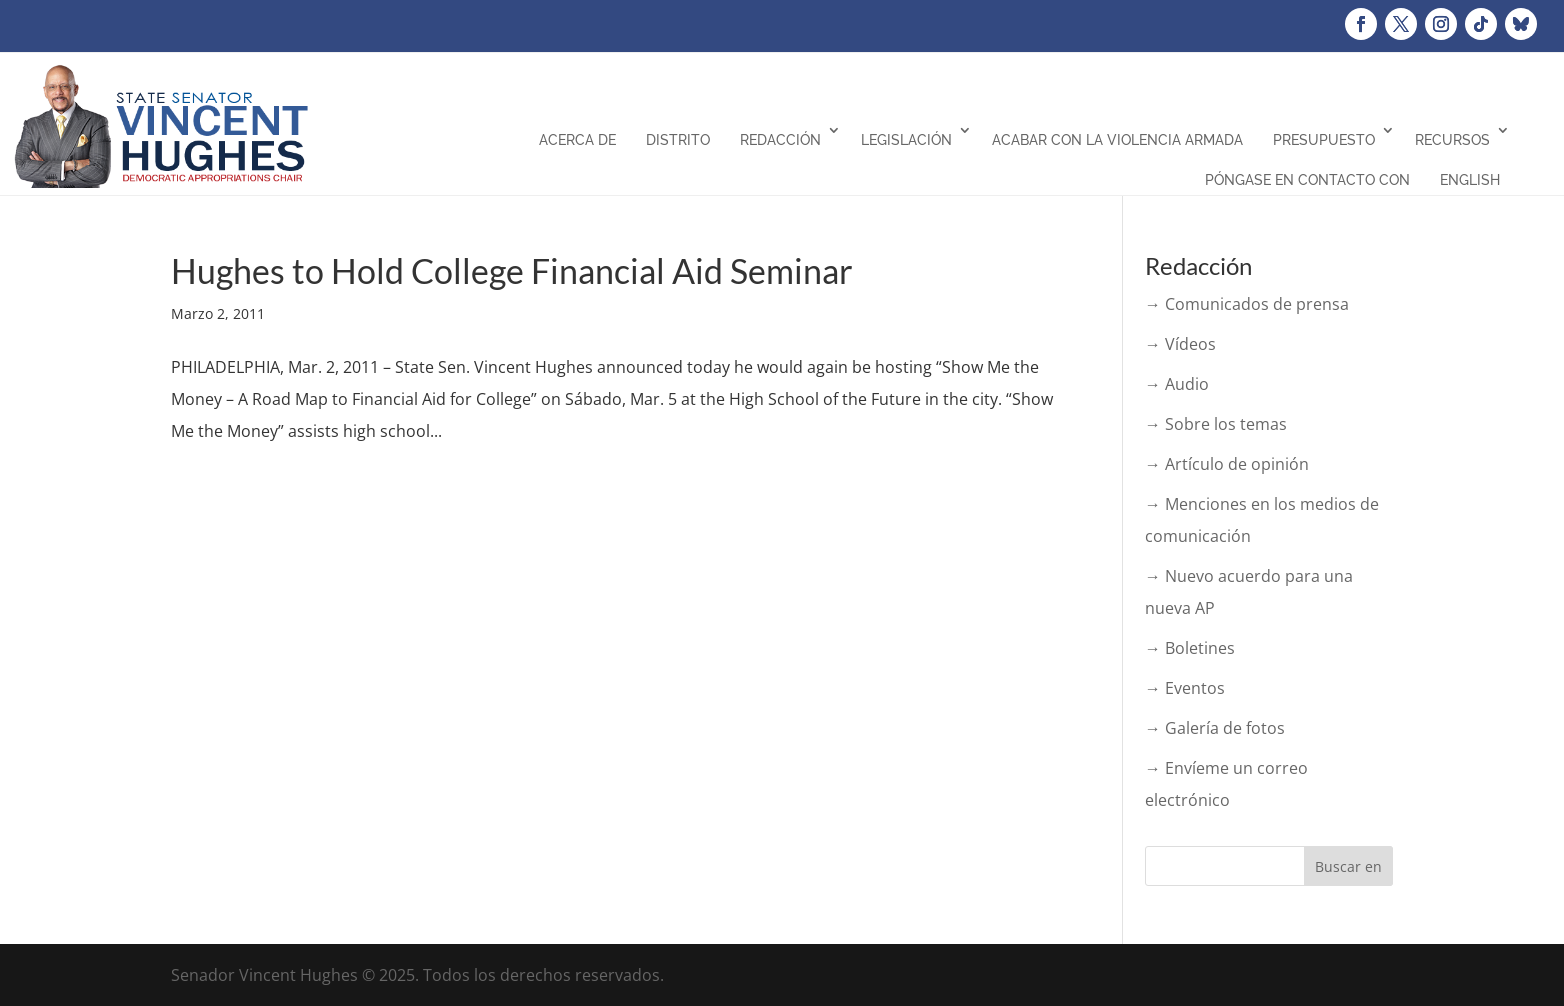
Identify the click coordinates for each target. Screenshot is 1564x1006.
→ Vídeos (1180, 344)
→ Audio (1177, 384)
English (1470, 180)
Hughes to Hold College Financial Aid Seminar (512, 270)
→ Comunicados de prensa (1247, 304)
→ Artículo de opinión (1227, 464)
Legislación (906, 140)
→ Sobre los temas (1216, 424)
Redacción (780, 140)
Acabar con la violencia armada (1117, 140)
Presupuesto (1324, 140)
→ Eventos (1185, 688)
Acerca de (577, 140)
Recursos (1452, 140)
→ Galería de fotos (1215, 728)
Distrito (678, 140)
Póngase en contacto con (1307, 180)
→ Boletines (1190, 648)
